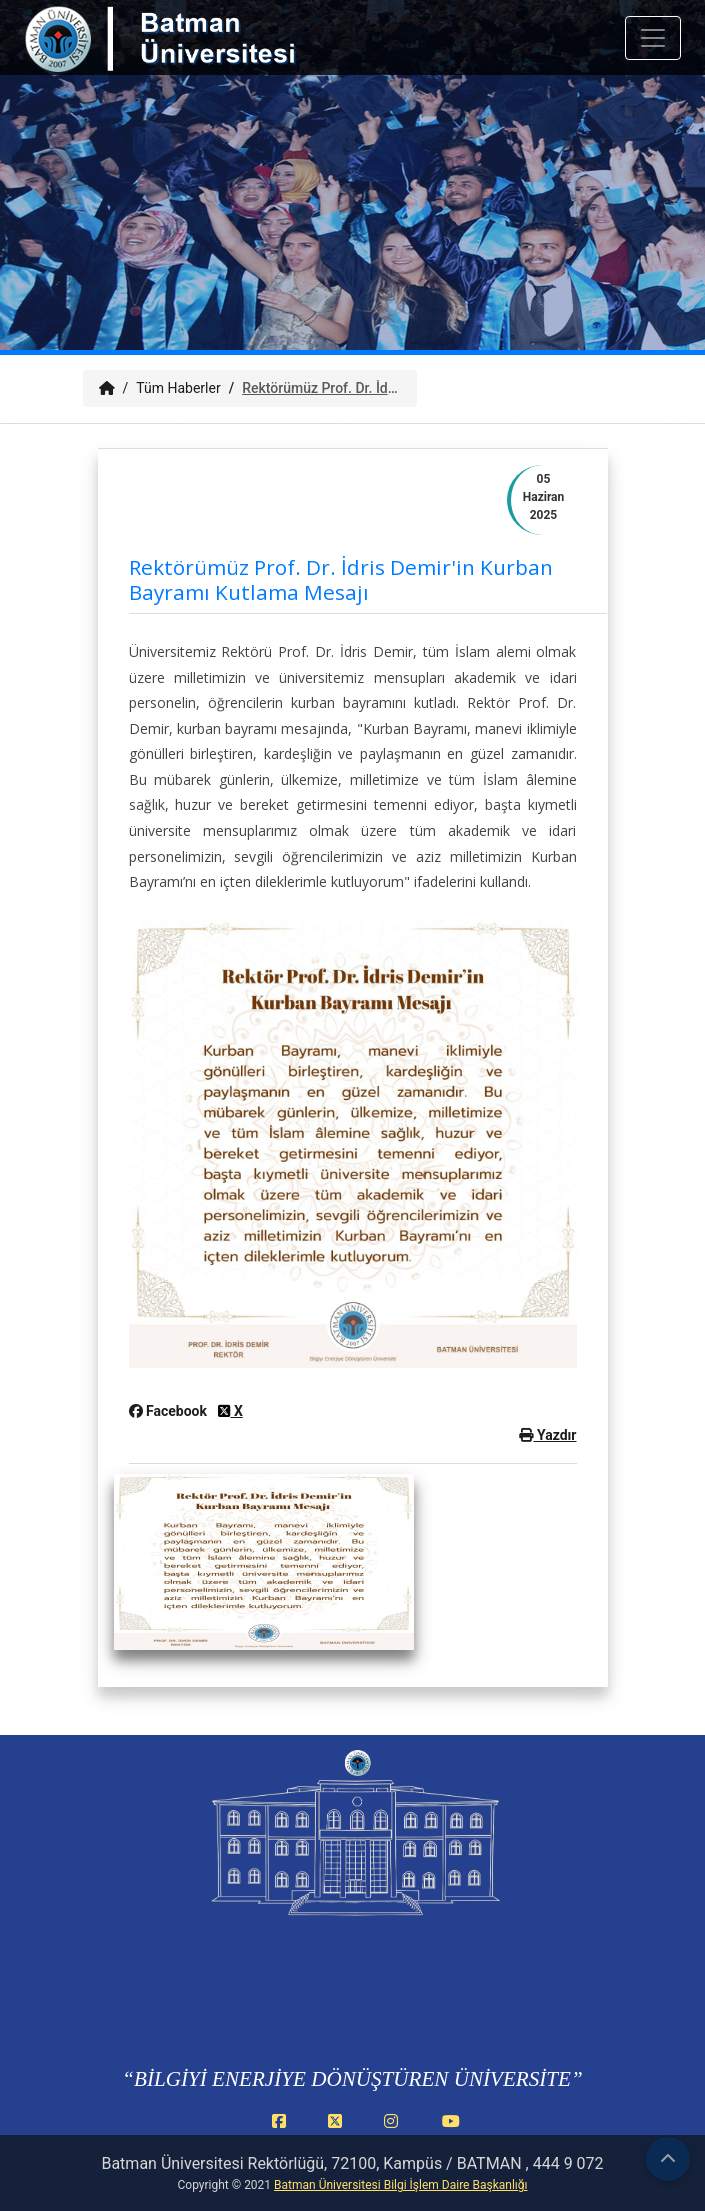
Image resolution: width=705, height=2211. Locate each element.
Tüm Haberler (178, 388)
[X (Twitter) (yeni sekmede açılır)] (339, 2132)
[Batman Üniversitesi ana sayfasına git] (200, 58)
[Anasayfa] (107, 388)
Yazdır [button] (547, 1435)
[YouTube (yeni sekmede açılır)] (451, 2132)
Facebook (170, 1411)
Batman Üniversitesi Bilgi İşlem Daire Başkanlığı (400, 2185)
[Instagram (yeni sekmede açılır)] (395, 2132)
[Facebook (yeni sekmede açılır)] (283, 2132)
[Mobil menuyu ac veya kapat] (653, 38)
